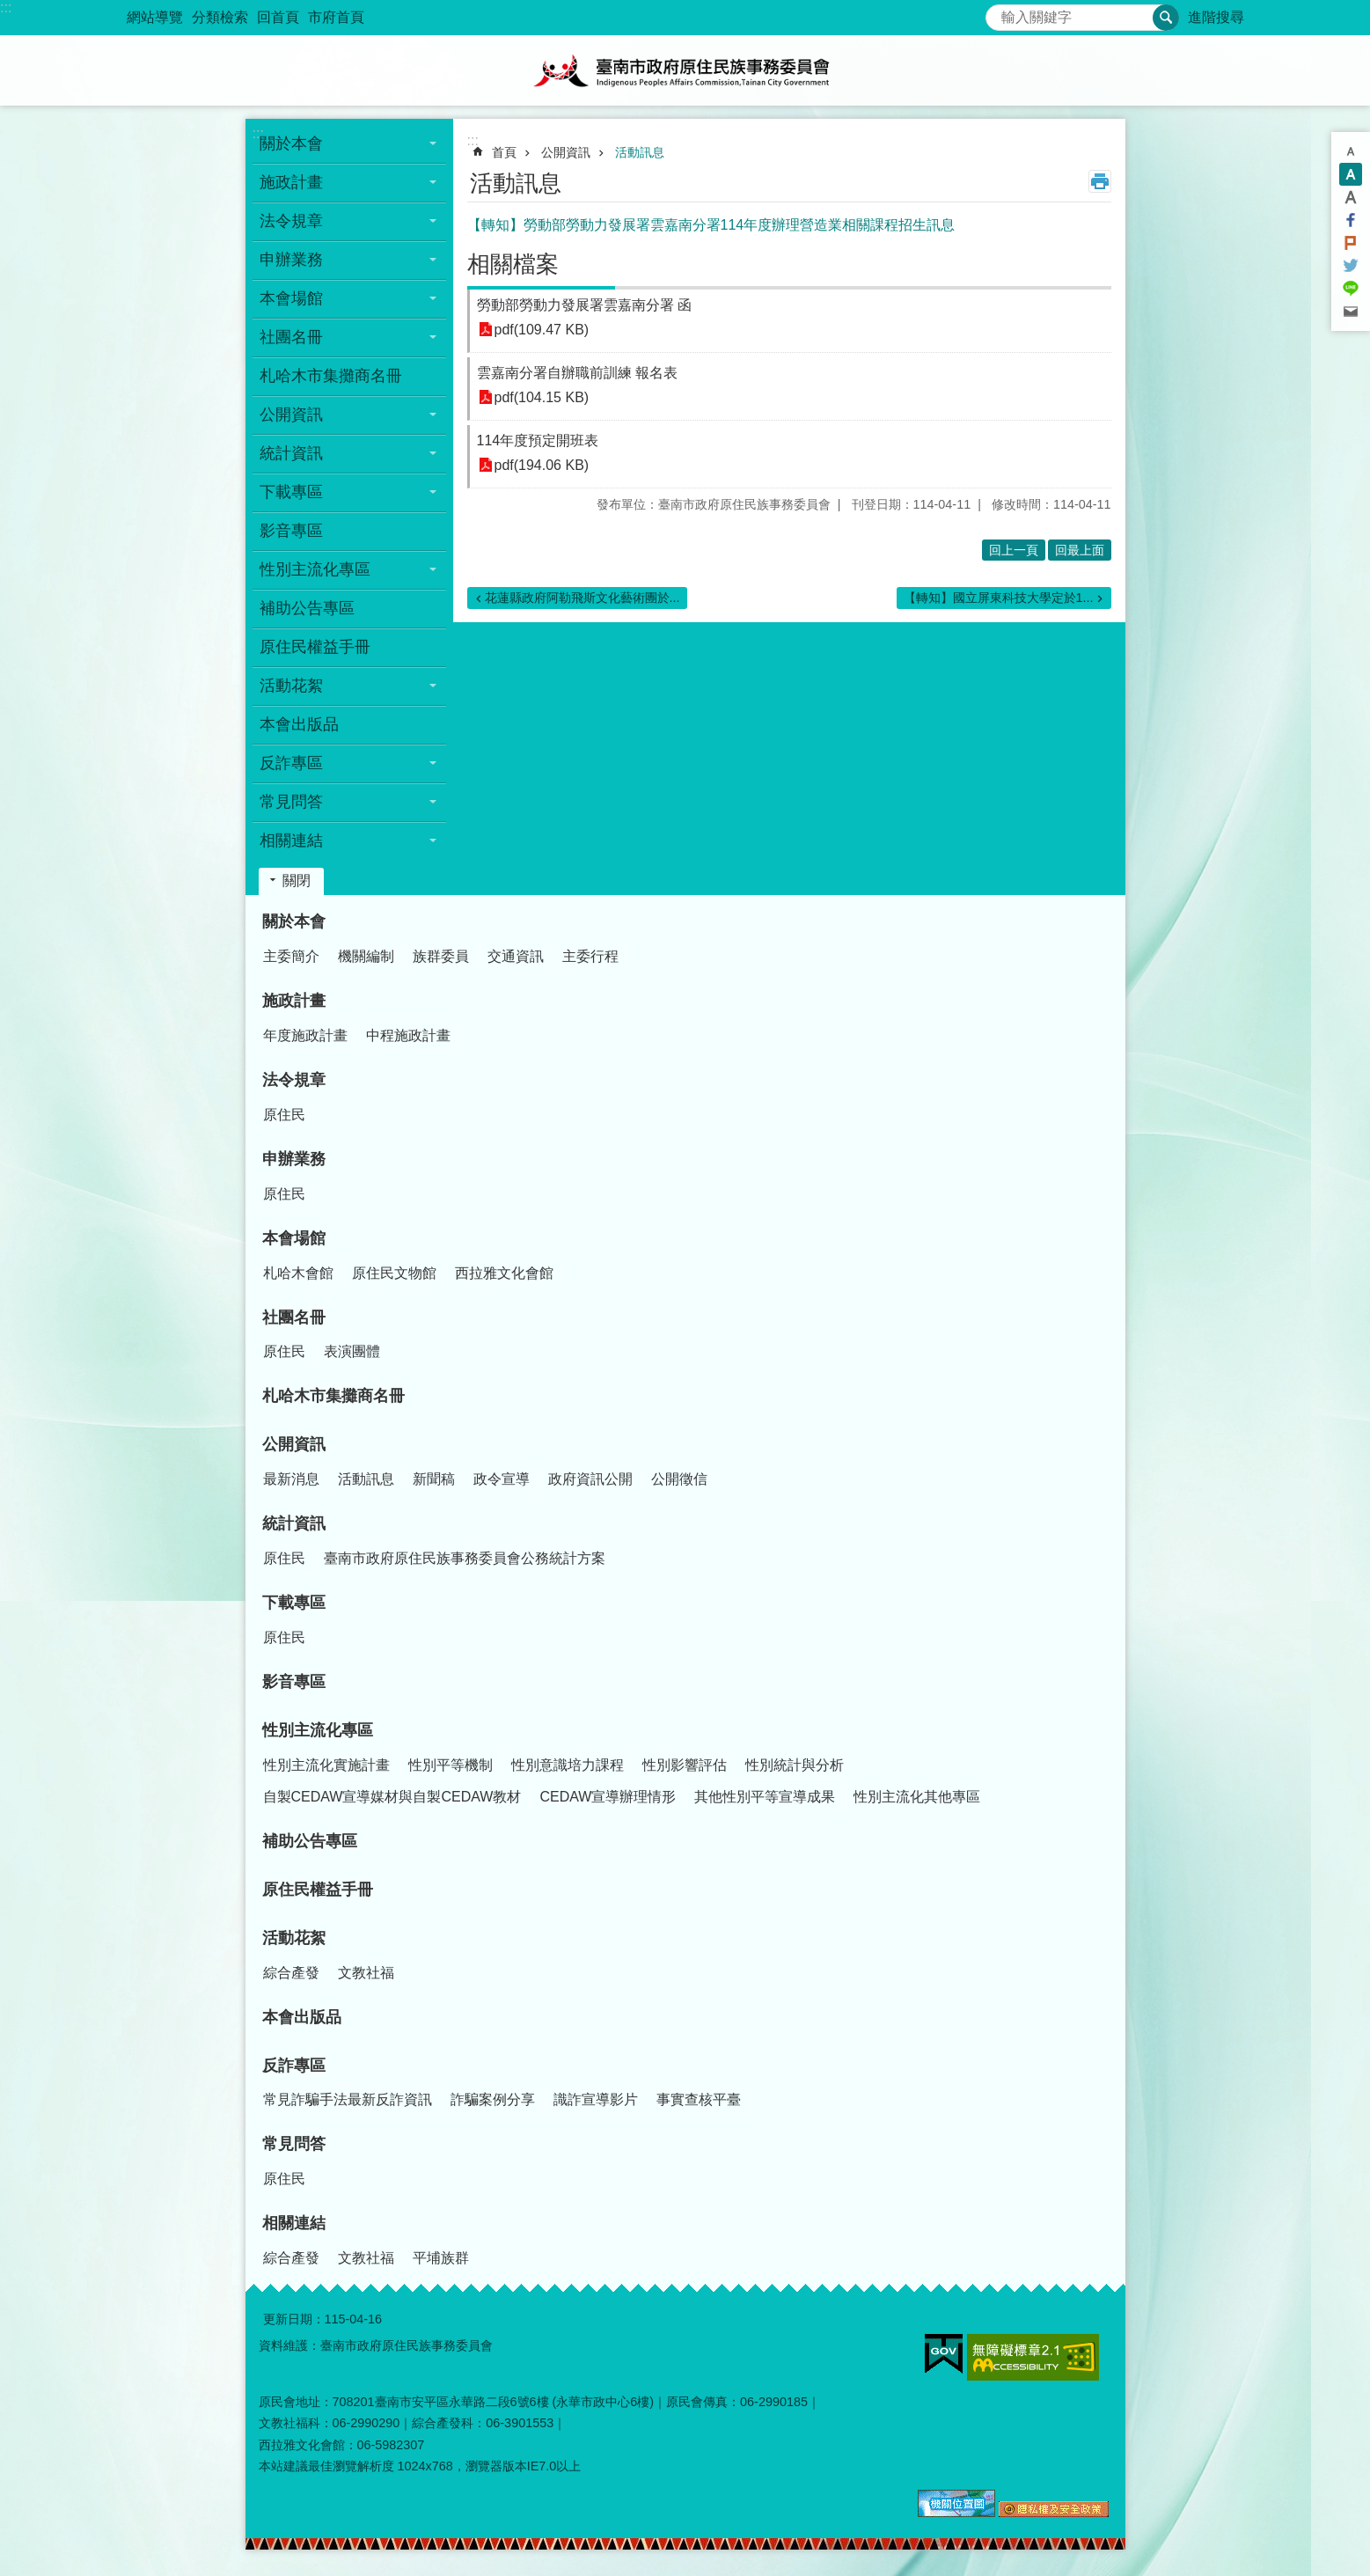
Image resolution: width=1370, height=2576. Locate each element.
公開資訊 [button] (291, 414)
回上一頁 (1013, 550)
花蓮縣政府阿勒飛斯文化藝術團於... (582, 598)
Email (1350, 311)
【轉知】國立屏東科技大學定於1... (999, 598)
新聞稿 (434, 1478)
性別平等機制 (450, 1765)
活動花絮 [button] (291, 685)
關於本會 (294, 921)
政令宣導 (501, 1478)
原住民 (284, 1114)
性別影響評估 (684, 1765)
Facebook (1350, 220)
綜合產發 (291, 1972)
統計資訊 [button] (291, 453)
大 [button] (1350, 197)
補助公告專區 (307, 608)
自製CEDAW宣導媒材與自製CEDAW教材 (392, 1796)
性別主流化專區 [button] (315, 569)
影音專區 (291, 530)
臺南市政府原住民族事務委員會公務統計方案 (464, 1558)
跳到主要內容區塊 (9, 9)
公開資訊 (565, 152)
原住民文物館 (394, 1273)
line (1350, 288)
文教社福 (366, 1972)
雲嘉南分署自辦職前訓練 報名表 (577, 372)
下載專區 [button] (291, 492)
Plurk (1350, 242)
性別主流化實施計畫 (326, 1765)
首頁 (504, 152)
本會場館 (294, 1238)
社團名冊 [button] (291, 337)
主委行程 (590, 956)
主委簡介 (291, 956)
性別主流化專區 (317, 1730)
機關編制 (366, 956)
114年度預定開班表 (538, 440)
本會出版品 (299, 724)
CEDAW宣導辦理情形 (607, 1796)
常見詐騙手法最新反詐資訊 (347, 2099)
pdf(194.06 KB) (542, 465)
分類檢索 (220, 17)
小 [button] (1350, 151)
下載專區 (294, 1602)
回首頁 (278, 17)
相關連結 (294, 2223)
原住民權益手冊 (315, 647)
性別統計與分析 (794, 1765)
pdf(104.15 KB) (542, 397)
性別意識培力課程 (567, 1765)
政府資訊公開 (590, 1478)
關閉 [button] (296, 880)
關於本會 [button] (291, 143)
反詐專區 (294, 2065)
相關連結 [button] (291, 840)
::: (5, 7)
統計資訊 (294, 1523)
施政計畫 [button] (291, 182)
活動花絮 (294, 1938)
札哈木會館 (298, 1273)
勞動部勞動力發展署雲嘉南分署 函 (584, 304)
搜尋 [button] (1166, 17)
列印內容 (1099, 181)
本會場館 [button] (291, 298)
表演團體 (352, 1351)
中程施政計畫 (408, 1035)
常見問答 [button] (291, 802)
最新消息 (291, 1478)
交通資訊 (515, 956)
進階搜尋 (1216, 17)
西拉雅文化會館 (504, 1273)
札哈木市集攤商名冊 (331, 376)
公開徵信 (679, 1478)
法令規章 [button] (291, 221)
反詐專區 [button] (291, 763)
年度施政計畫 (305, 1035)
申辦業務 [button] (291, 259)
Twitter (1350, 265)
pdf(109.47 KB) (542, 329)
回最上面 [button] (1079, 550)
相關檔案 (513, 264)
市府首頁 (336, 17)
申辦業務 (294, 1159)
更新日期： (294, 2319)
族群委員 (441, 956)
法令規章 (294, 1080)
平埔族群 (441, 2257)
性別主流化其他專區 (917, 1796)
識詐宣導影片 (595, 2099)
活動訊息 (639, 152)
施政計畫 (294, 1000)
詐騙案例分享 (493, 2099)
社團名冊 (294, 1317)
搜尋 (999, 12)
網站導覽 (155, 17)
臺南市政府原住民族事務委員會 (685, 70)
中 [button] (1350, 174)
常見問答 (294, 2144)
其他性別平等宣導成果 (764, 1796)
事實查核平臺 (698, 2099)
